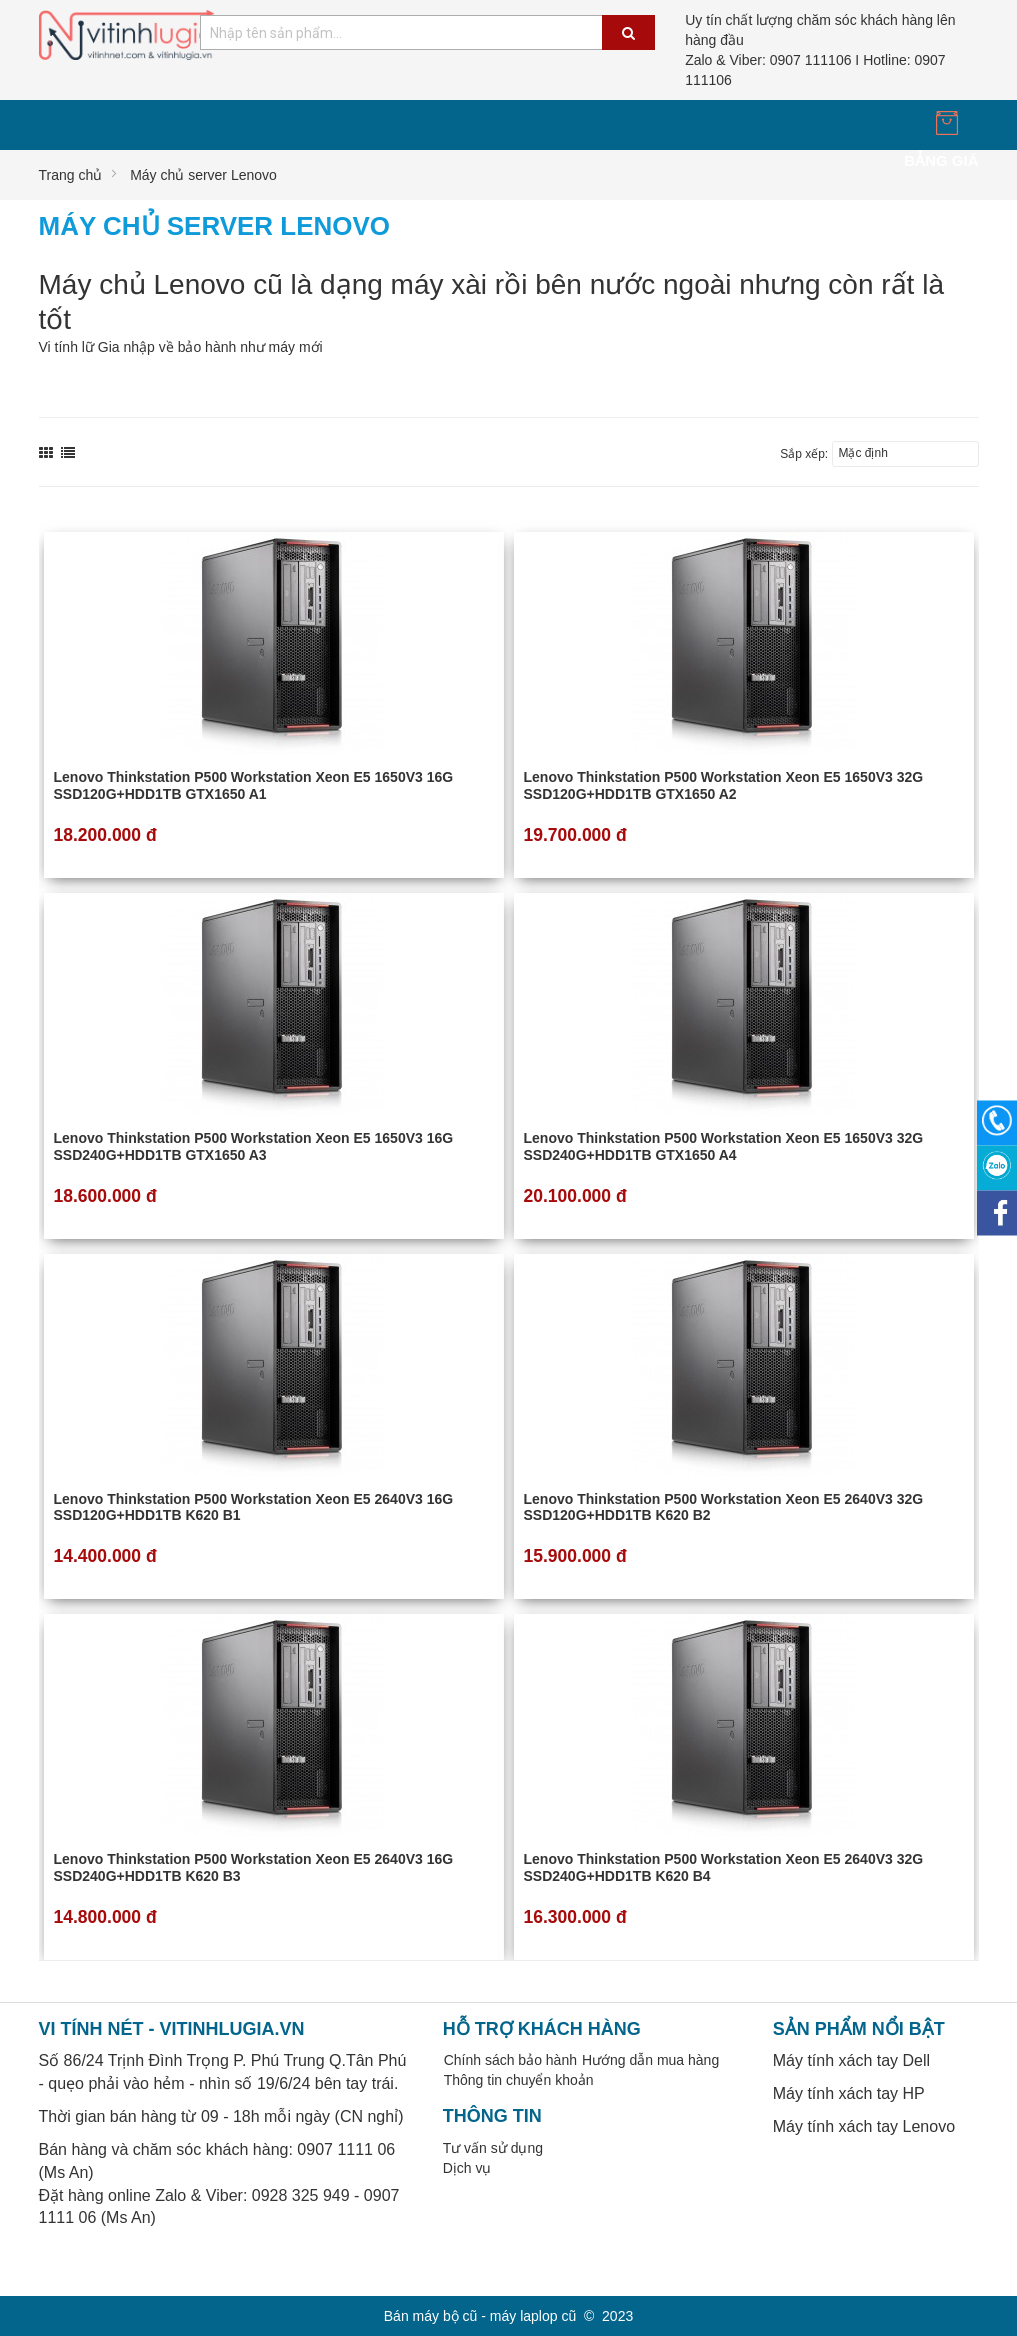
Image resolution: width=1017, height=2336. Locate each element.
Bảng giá (941, 160)
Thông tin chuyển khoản (519, 2080)
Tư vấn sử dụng (493, 2148)
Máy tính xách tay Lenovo (864, 2126)
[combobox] (427, 32)
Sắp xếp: (804, 454)
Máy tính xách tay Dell (851, 2060)
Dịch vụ (467, 2168)
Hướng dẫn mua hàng (650, 2060)
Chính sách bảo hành (510, 2060)
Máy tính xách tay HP (849, 2093)
